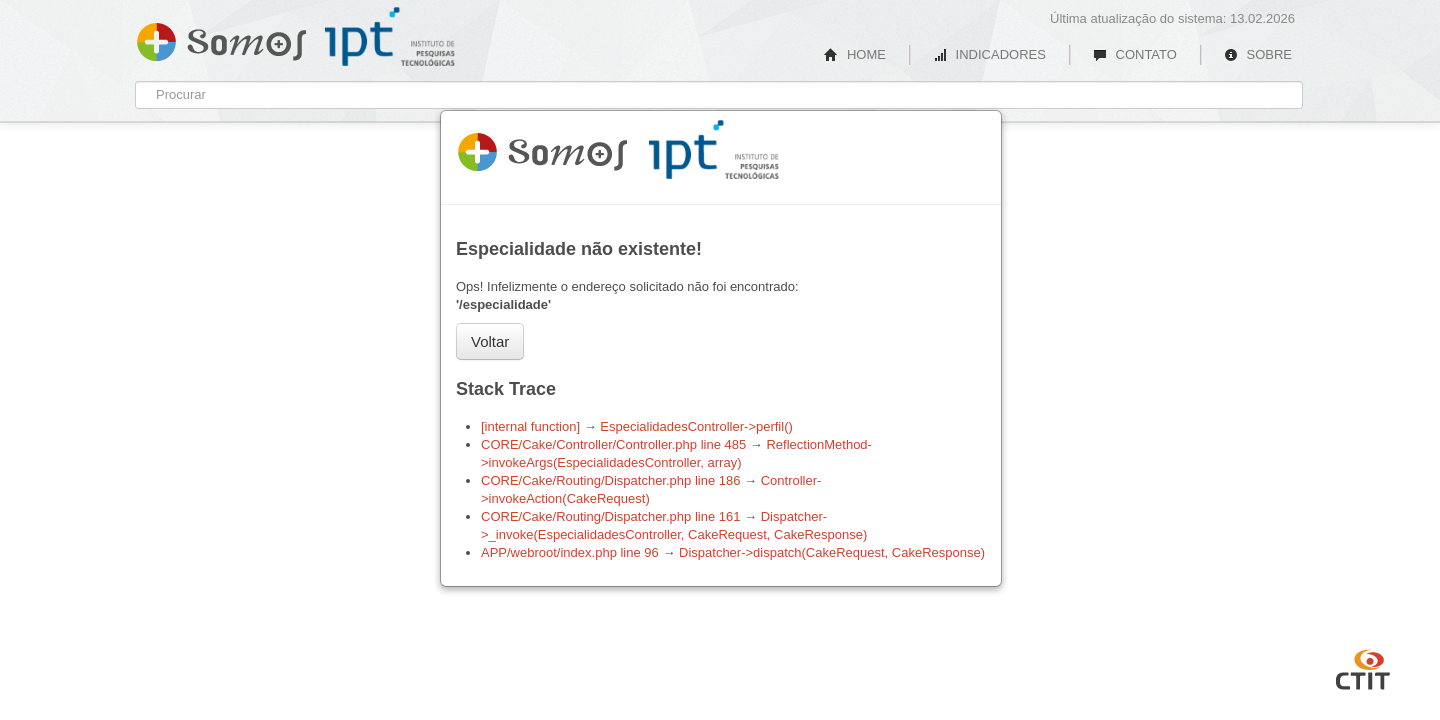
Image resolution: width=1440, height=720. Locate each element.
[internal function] (530, 426)
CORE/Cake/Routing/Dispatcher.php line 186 (610, 480)
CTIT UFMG (1363, 667)
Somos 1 (542, 148)
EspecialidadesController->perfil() (696, 426)
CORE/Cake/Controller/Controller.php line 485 (613, 444)
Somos (221, 38)
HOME (855, 54)
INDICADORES (989, 54)
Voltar (490, 341)
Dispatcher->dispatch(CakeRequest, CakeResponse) (832, 552)
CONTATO (1135, 54)
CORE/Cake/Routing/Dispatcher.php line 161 (610, 516)
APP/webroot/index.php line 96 (570, 552)
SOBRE (1258, 54)
